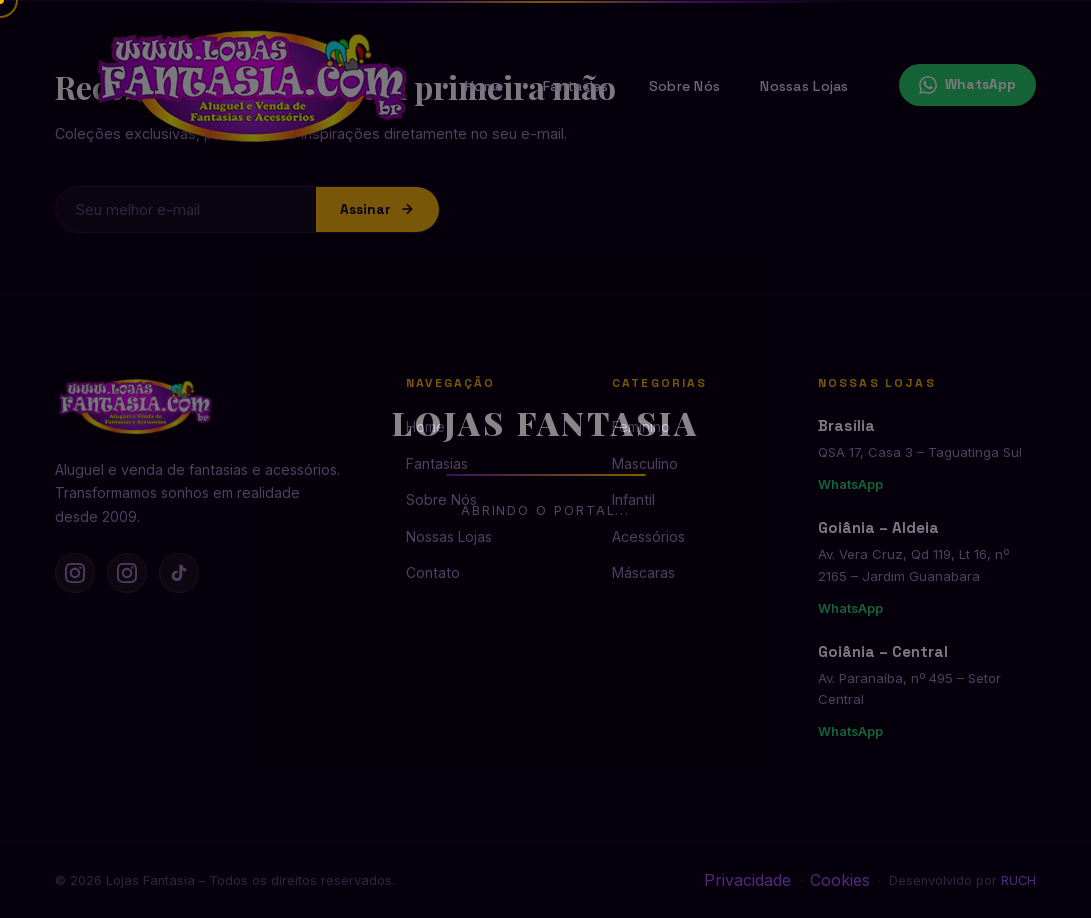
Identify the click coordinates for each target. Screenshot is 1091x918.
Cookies (840, 880)
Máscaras (643, 572)
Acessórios (648, 536)
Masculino (645, 463)
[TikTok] (179, 573)
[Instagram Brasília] (75, 573)
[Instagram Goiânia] (127, 573)
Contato (433, 572)
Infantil (633, 499)
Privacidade (747, 880)
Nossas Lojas (804, 86)
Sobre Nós (685, 86)
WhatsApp (967, 85)
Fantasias (576, 86)
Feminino (641, 426)
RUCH (1018, 880)
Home (484, 86)
